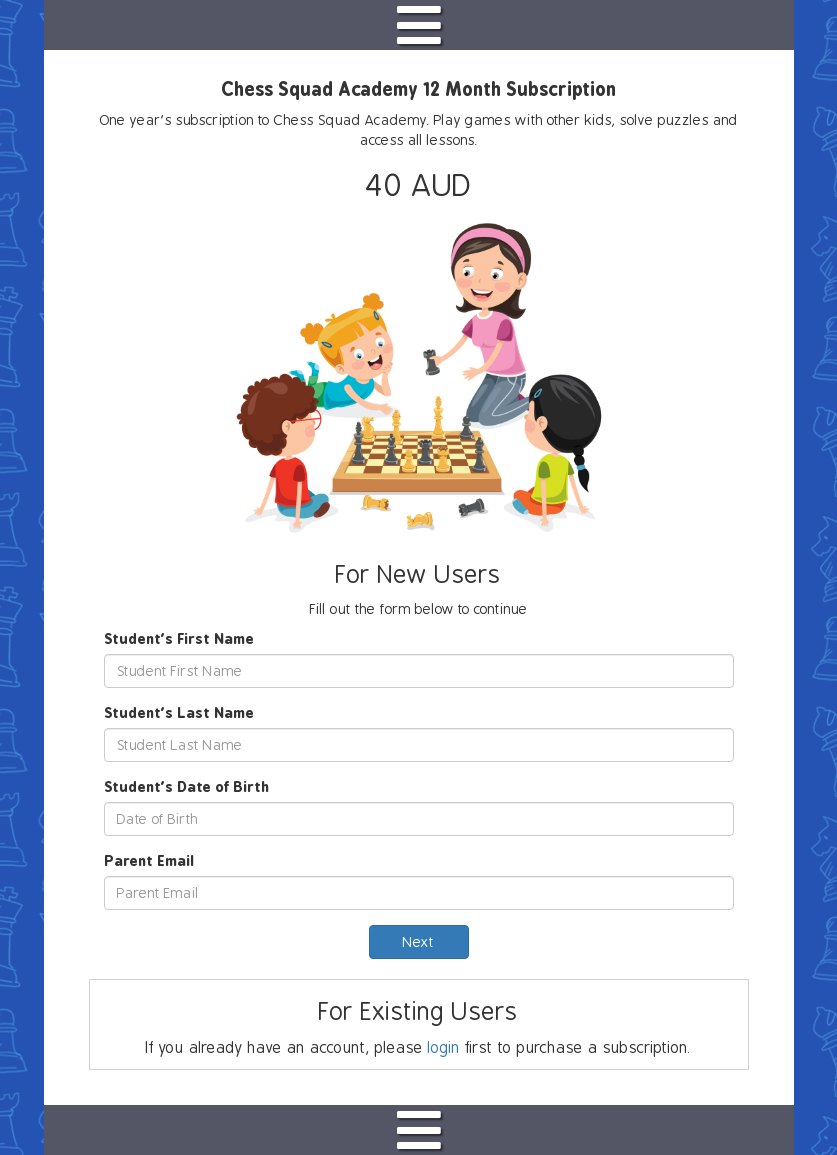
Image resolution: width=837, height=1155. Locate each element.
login (444, 1048)
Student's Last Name (179, 712)
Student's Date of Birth (186, 786)
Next (418, 942)
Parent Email (149, 860)
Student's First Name (179, 638)
